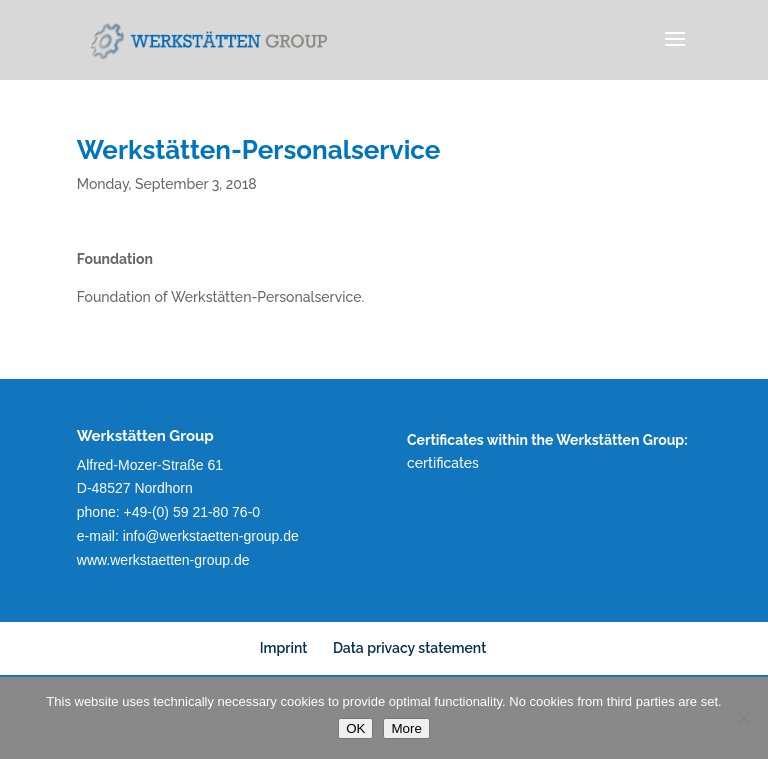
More (406, 728)
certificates (443, 463)
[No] (743, 718)
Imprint (284, 648)
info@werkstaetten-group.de (211, 536)
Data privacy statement (409, 648)
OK (355, 728)
